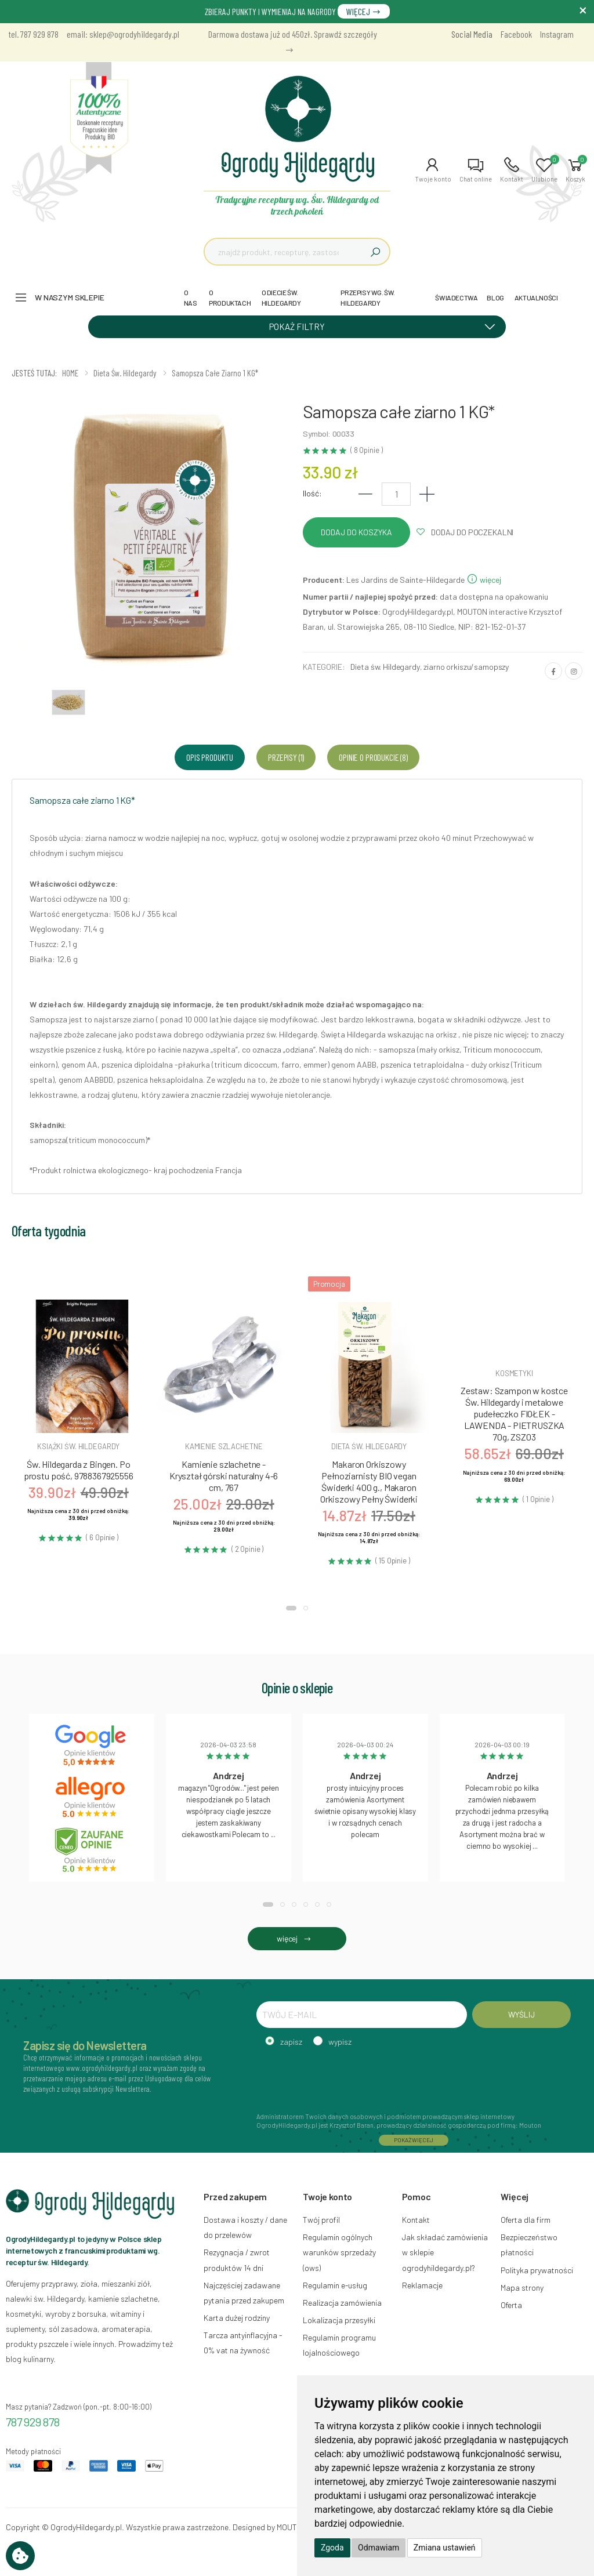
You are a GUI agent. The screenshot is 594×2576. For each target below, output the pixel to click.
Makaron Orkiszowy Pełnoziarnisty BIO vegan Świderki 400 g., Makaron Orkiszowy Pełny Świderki (369, 1481)
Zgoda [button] (332, 2547)
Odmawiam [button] (378, 2547)
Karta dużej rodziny (237, 2318)
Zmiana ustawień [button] (445, 2547)
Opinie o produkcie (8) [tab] (373, 757)
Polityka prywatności (537, 2270)
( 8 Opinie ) (366, 450)
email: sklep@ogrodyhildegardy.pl (123, 33)
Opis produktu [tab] (209, 757)
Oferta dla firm (525, 2220)
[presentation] (344, 2077)
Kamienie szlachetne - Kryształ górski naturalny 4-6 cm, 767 (223, 1475)
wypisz (340, 2042)
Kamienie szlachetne (224, 1446)
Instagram (557, 33)
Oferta (511, 2305)
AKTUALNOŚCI (536, 297)
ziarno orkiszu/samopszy (466, 667)
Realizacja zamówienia (342, 2302)
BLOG (495, 297)
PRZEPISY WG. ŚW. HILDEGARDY (368, 297)
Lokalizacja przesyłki (339, 2320)
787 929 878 (33, 2422)
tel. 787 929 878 (34, 33)
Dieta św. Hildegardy (384, 667)
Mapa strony (522, 2287)
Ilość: (312, 493)
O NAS (190, 297)
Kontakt (416, 2220)
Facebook (516, 33)
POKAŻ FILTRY (386, 326)
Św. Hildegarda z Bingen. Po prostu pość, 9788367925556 (78, 1469)
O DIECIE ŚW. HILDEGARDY (281, 297)
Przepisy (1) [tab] (286, 757)
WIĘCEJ (363, 11)
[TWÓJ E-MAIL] (361, 2014)
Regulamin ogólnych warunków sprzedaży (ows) (339, 2252)
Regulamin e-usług (335, 2285)
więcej (483, 580)
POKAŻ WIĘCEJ (413, 2139)
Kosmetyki (514, 1373)
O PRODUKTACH (230, 297)
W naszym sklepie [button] (69, 297)
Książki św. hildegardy (78, 1446)
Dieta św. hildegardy (369, 1446)
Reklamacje (422, 2285)
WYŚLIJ (521, 2014)
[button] (433, 170)
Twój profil (321, 2220)
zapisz (291, 2042)
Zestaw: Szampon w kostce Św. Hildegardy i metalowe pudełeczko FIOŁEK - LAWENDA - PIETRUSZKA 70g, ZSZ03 (514, 1413)
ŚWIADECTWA (456, 297)
